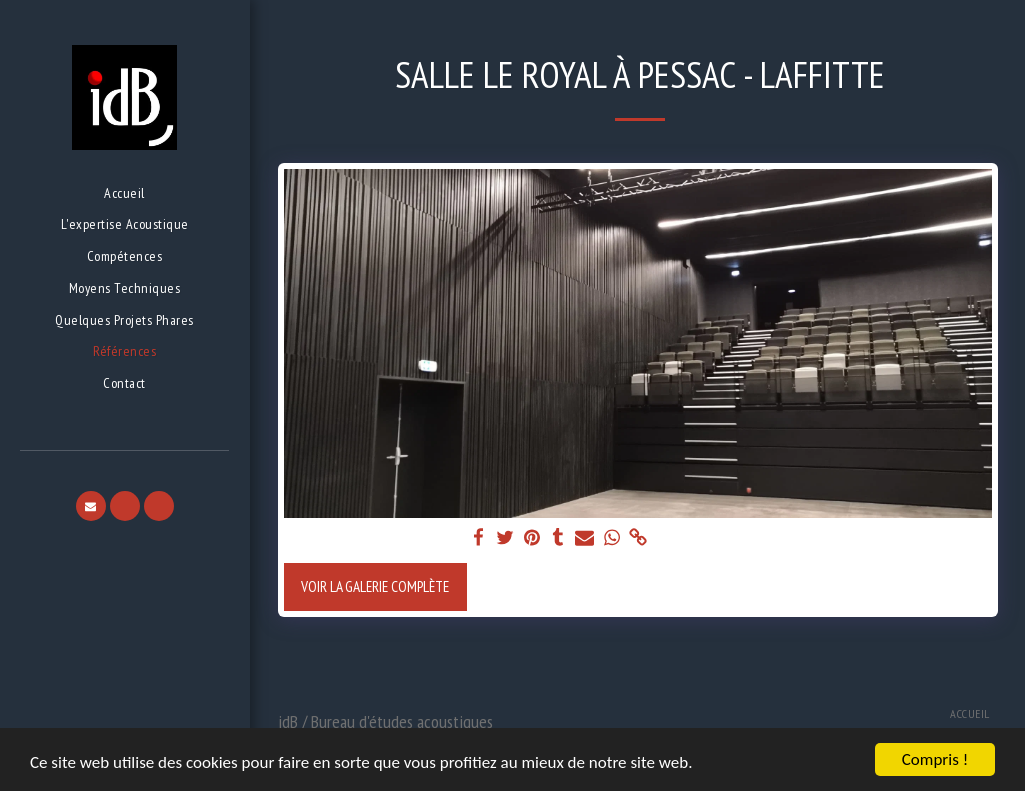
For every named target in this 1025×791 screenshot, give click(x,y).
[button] (91, 506)
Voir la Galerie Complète (375, 586)
